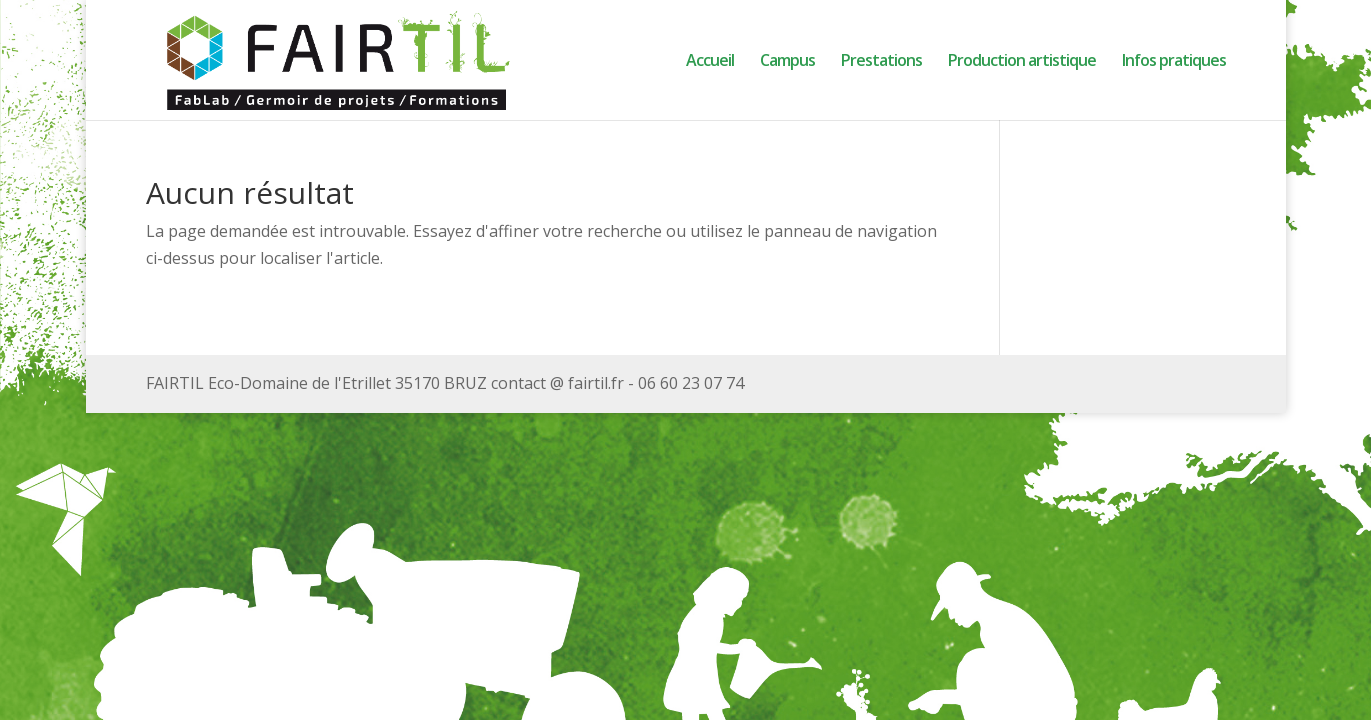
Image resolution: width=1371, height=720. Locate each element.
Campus (787, 62)
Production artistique (1022, 62)
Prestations (881, 62)
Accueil (710, 62)
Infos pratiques (1174, 62)
